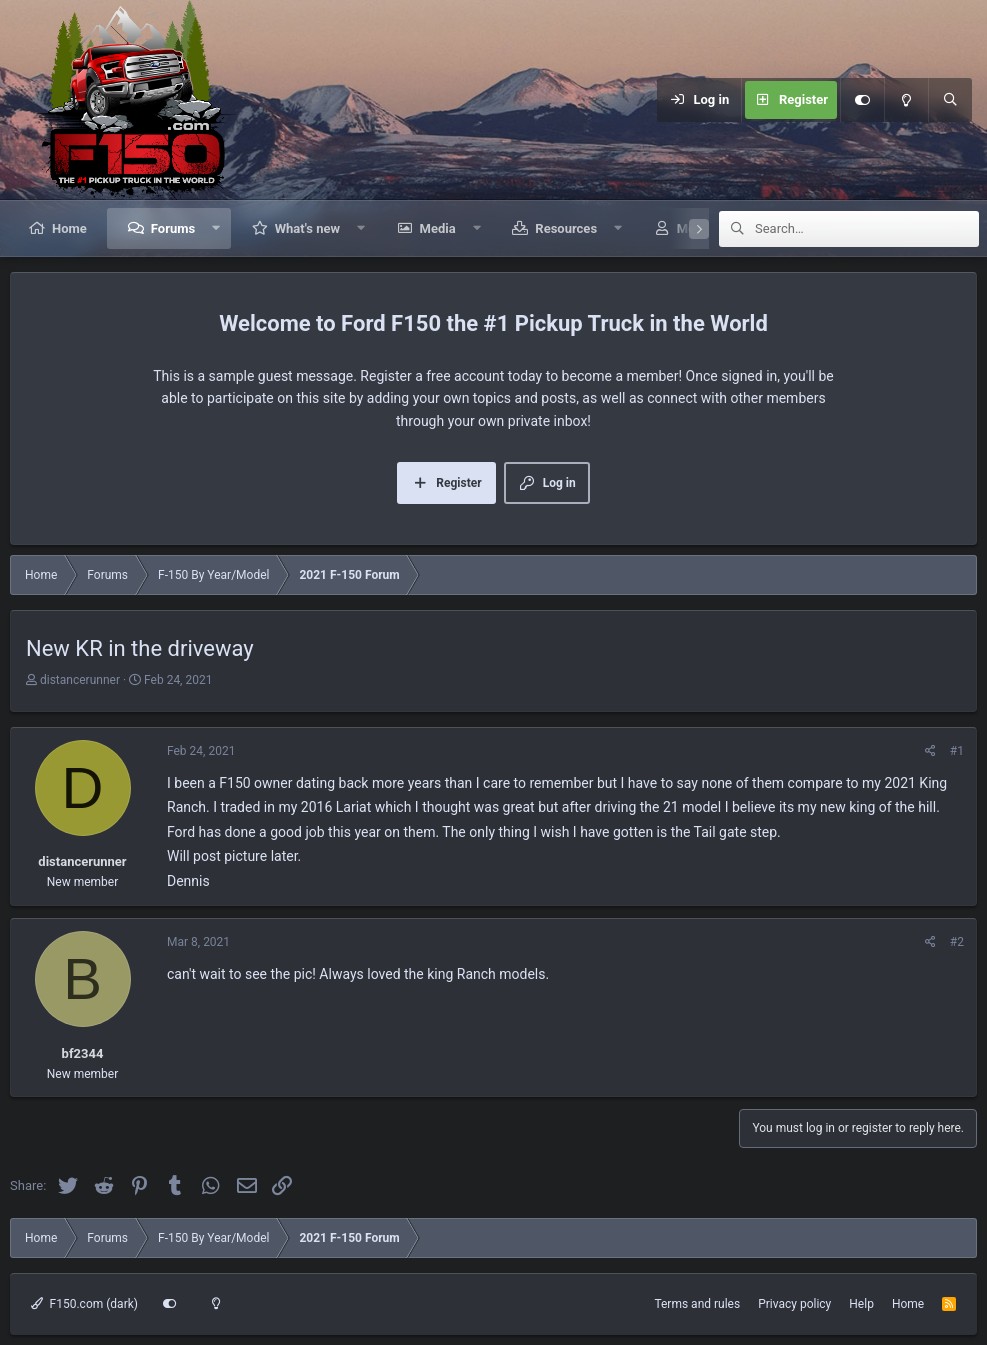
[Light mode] (906, 100)
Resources (566, 228)
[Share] (930, 751)
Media (438, 228)
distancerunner (80, 680)
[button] (216, 228)
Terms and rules (697, 1304)
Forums (173, 228)
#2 (957, 942)
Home (69, 228)
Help (861, 1304)
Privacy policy (794, 1304)
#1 (957, 751)
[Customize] (862, 100)
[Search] (950, 100)
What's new (307, 228)
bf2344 (83, 1053)
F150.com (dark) (84, 1304)
